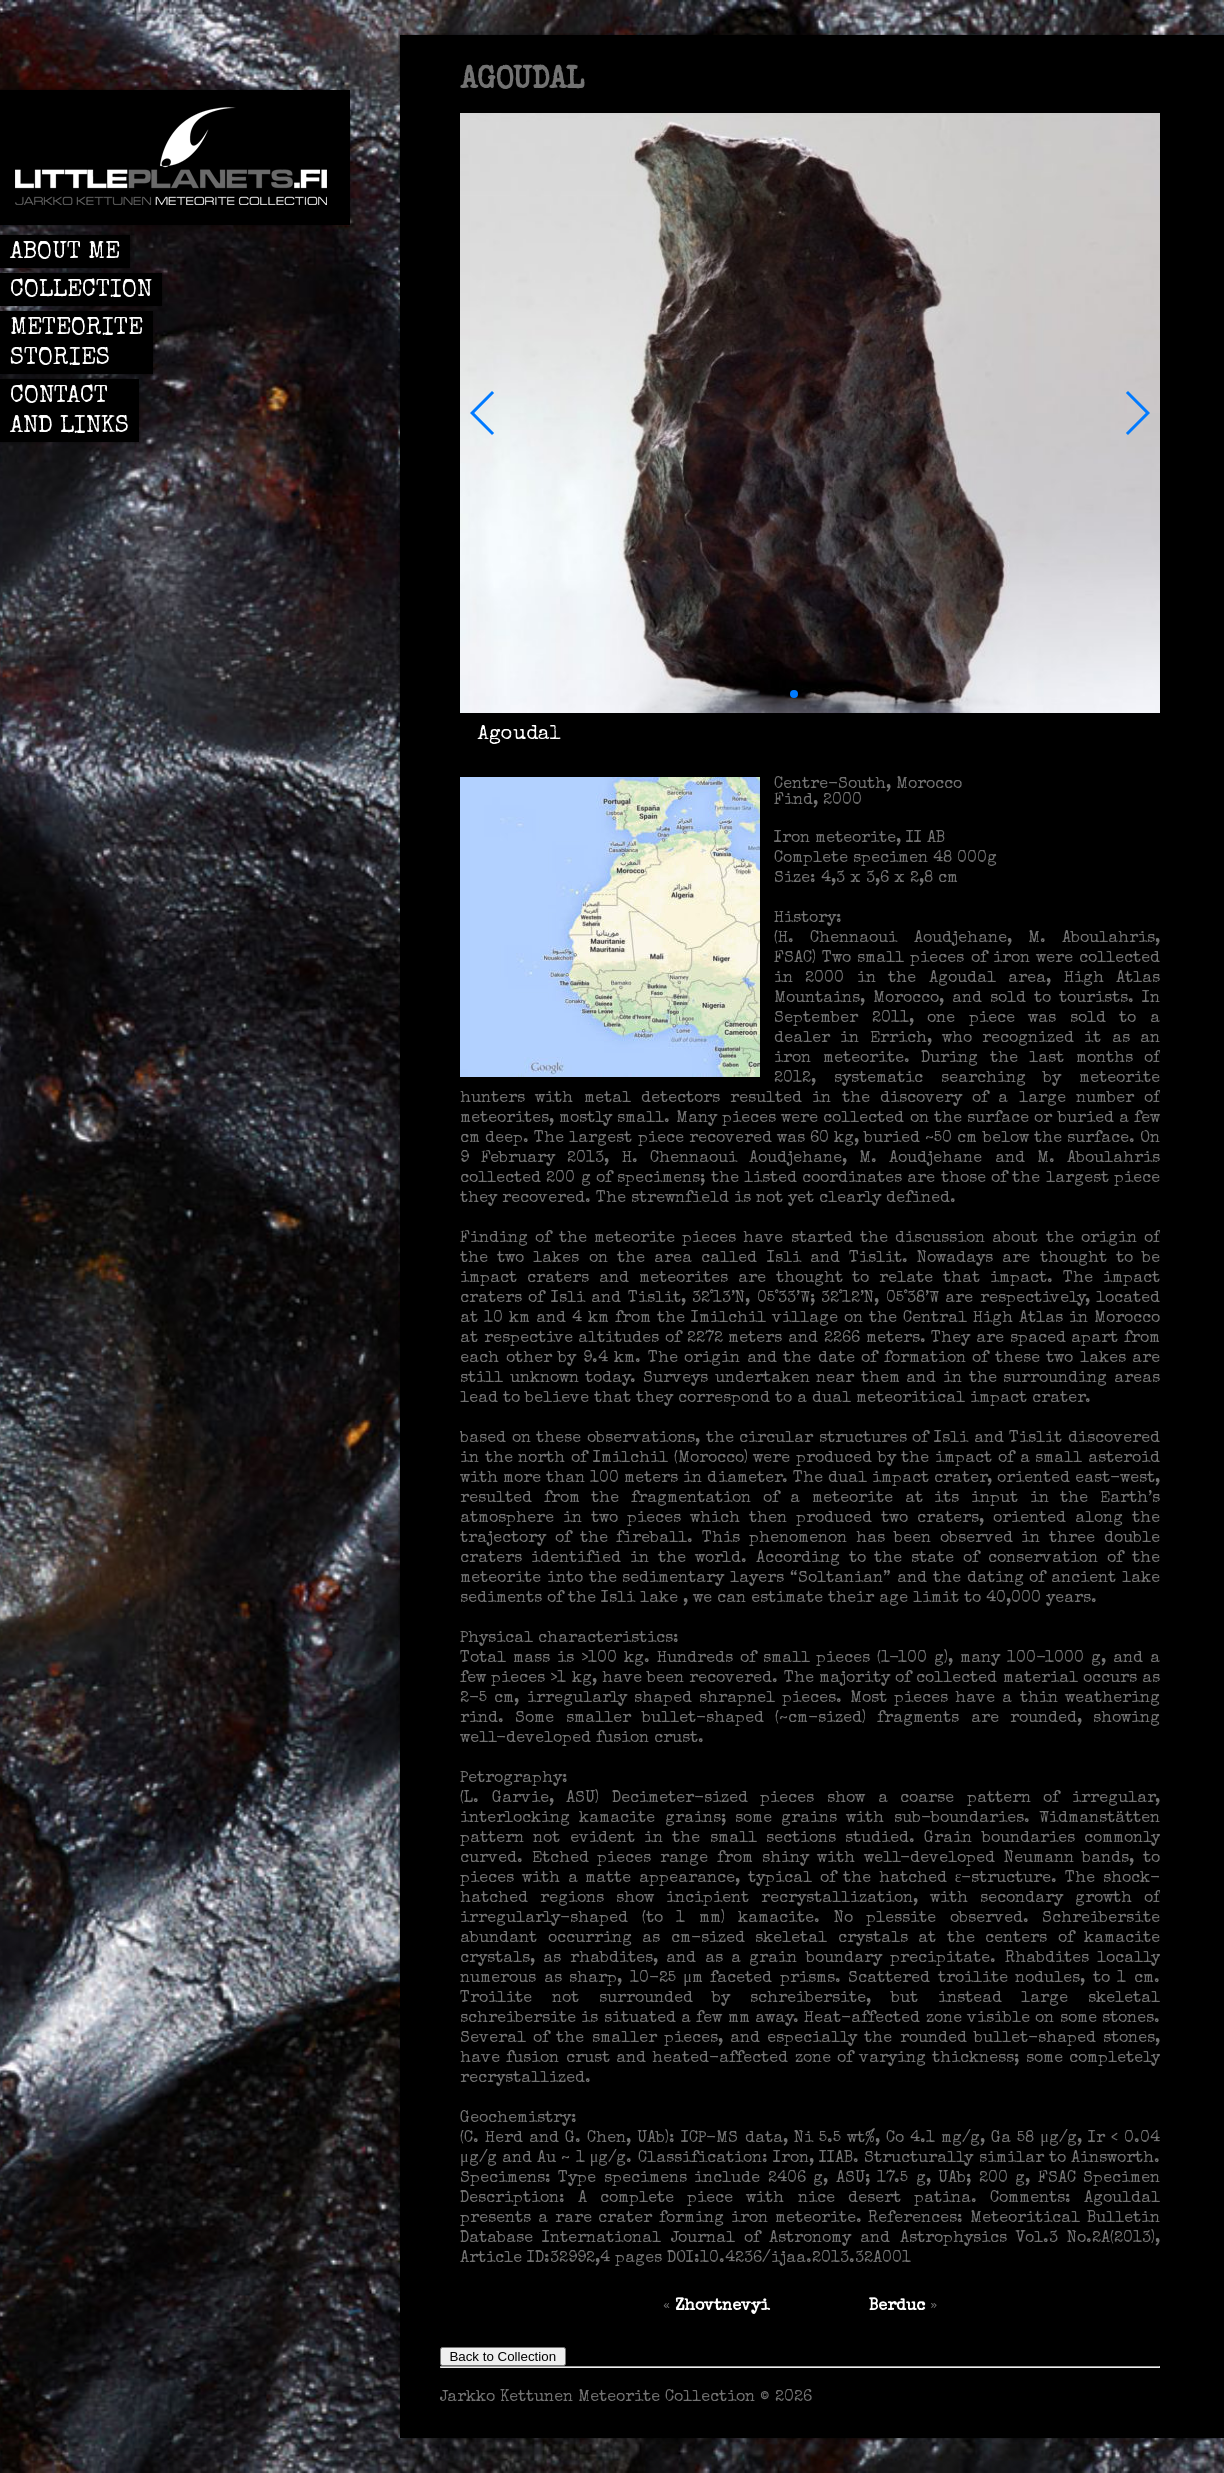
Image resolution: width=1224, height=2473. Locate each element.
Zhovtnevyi (722, 2307)
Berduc (897, 2307)
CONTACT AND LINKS (69, 412)
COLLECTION (81, 291)
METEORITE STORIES (76, 344)
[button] (483, 413)
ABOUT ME (65, 253)
